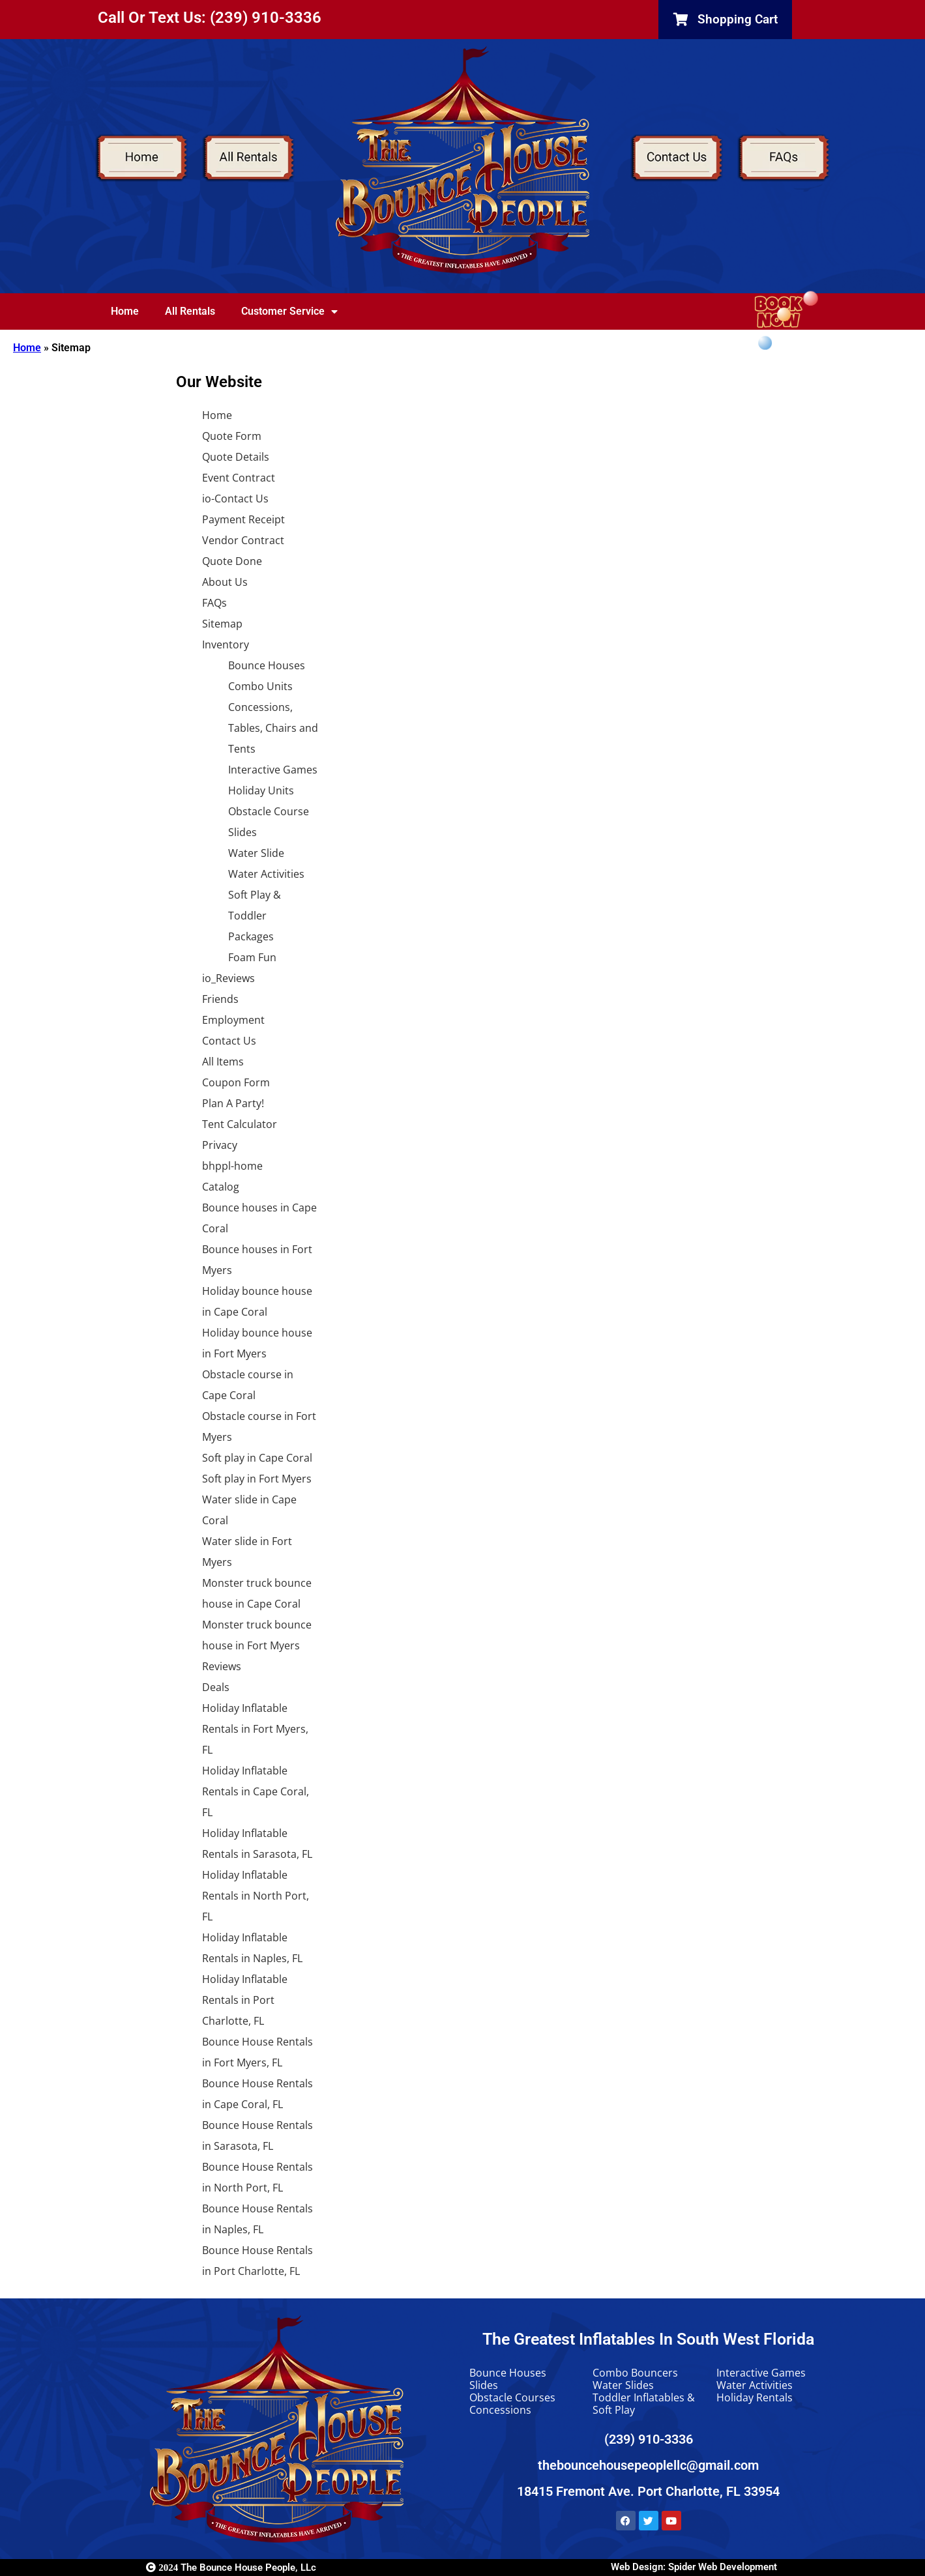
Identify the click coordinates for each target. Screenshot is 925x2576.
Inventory (225, 644)
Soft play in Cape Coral (257, 1458)
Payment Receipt (243, 519)
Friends (220, 999)
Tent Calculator (239, 1124)
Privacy (219, 1145)
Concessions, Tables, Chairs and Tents (273, 728)
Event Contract (238, 477)
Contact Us (229, 1041)
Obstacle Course (268, 811)
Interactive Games (272, 769)
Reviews (221, 1666)
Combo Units (260, 686)
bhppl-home (232, 1166)
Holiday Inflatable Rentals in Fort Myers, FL (255, 1729)
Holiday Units (261, 790)
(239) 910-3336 (648, 2439)
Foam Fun (252, 957)
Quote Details (235, 457)
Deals (215, 1687)
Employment (233, 1020)
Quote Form (231, 436)
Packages (251, 936)
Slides (242, 832)
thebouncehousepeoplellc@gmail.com (648, 2465)
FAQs (214, 603)
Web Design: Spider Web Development (694, 2567)
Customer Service (289, 311)
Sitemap (222, 623)
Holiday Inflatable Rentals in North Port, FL (255, 1896)
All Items (223, 1061)
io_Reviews (228, 978)
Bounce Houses (266, 665)
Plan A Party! (233, 1103)
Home (125, 311)
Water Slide (256, 853)
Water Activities (266, 874)
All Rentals (190, 311)
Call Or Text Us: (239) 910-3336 (209, 17)
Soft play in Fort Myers (257, 1478)
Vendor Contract (243, 540)
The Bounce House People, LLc (231, 2567)
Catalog (220, 1186)
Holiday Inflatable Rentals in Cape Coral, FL (255, 1791)
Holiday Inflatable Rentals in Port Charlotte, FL (244, 2000)
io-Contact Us (235, 498)
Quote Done (232, 561)
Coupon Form (236, 1082)
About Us (225, 582)
